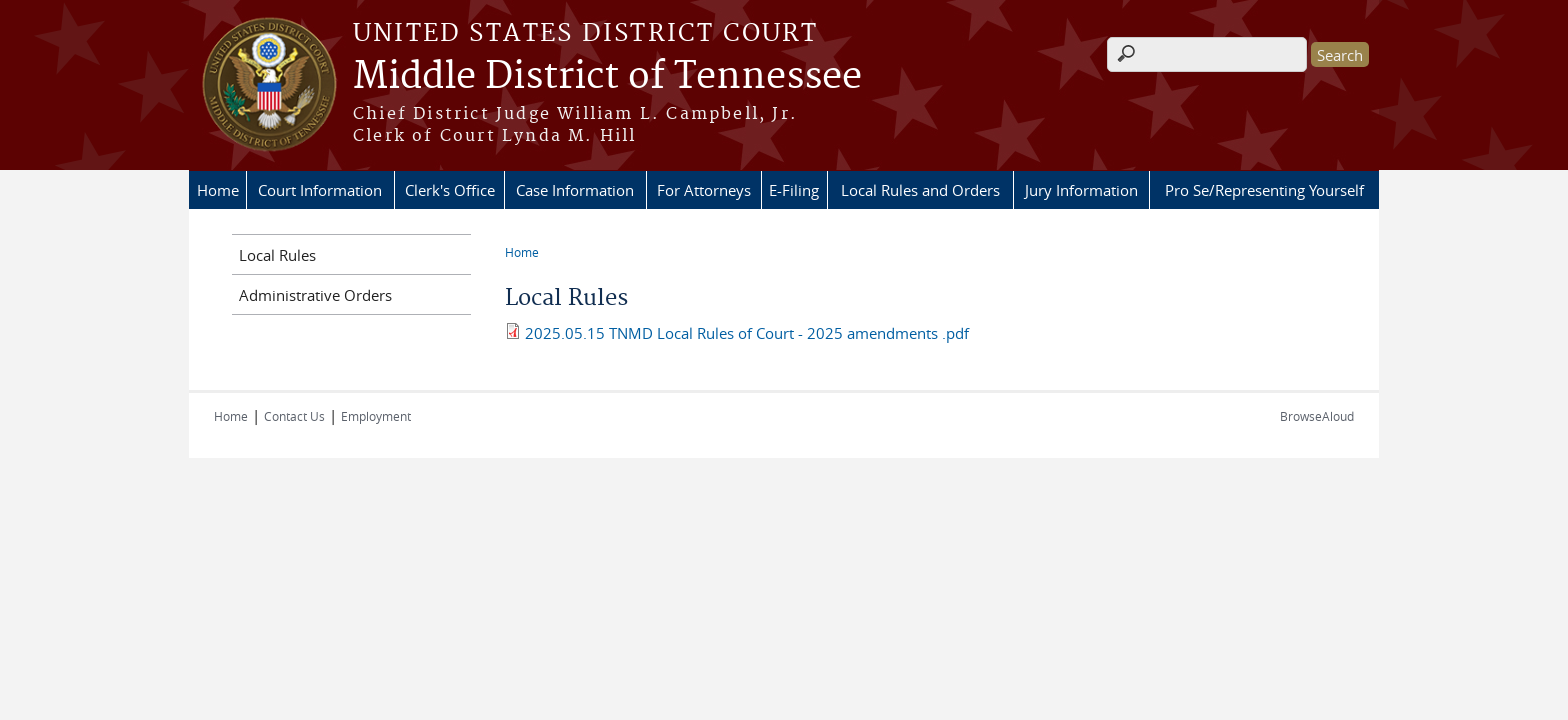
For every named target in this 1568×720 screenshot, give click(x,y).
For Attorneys (704, 190)
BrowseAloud (1317, 416)
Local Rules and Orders (920, 190)
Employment (376, 416)
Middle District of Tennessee (607, 77)
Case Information (575, 190)
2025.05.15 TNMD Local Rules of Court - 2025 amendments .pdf (747, 333)
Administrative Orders (315, 295)
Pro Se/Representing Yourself (1264, 190)
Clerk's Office (450, 190)
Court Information (320, 190)
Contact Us (294, 416)
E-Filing (794, 190)
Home (218, 190)
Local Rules (277, 255)
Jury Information (1081, 190)
